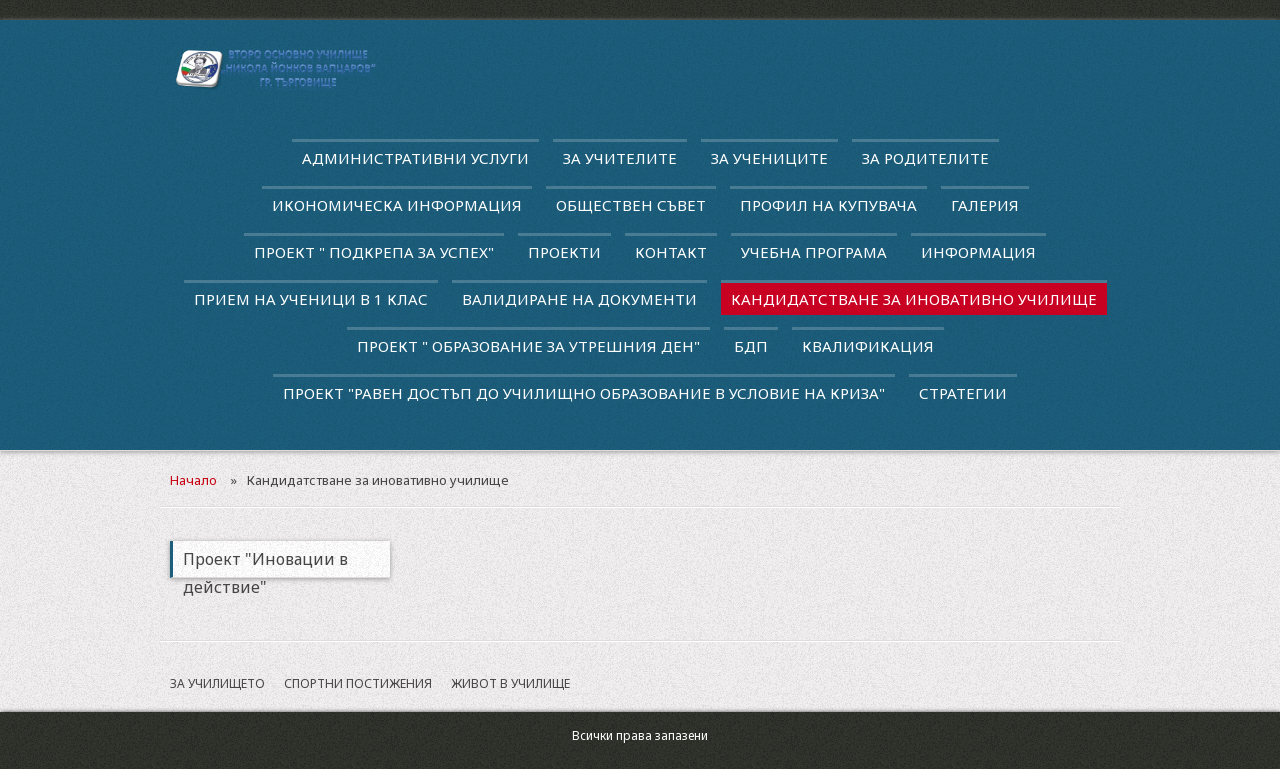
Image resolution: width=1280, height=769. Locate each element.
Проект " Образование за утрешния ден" (528, 346)
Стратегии (963, 393)
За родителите (925, 158)
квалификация (868, 346)
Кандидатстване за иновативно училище (914, 299)
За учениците (769, 158)
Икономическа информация (397, 205)
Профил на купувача (828, 205)
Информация (978, 252)
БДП (751, 346)
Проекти (564, 252)
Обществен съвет (631, 205)
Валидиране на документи (579, 299)
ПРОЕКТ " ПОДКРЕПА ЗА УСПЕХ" (374, 252)
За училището (217, 683)
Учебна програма (814, 252)
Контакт (671, 252)
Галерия (985, 205)
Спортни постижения (358, 683)
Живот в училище (510, 683)
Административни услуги (415, 158)
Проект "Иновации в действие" (265, 563)
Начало (193, 480)
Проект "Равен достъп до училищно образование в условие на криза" (584, 393)
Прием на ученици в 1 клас (311, 299)
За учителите (620, 158)
